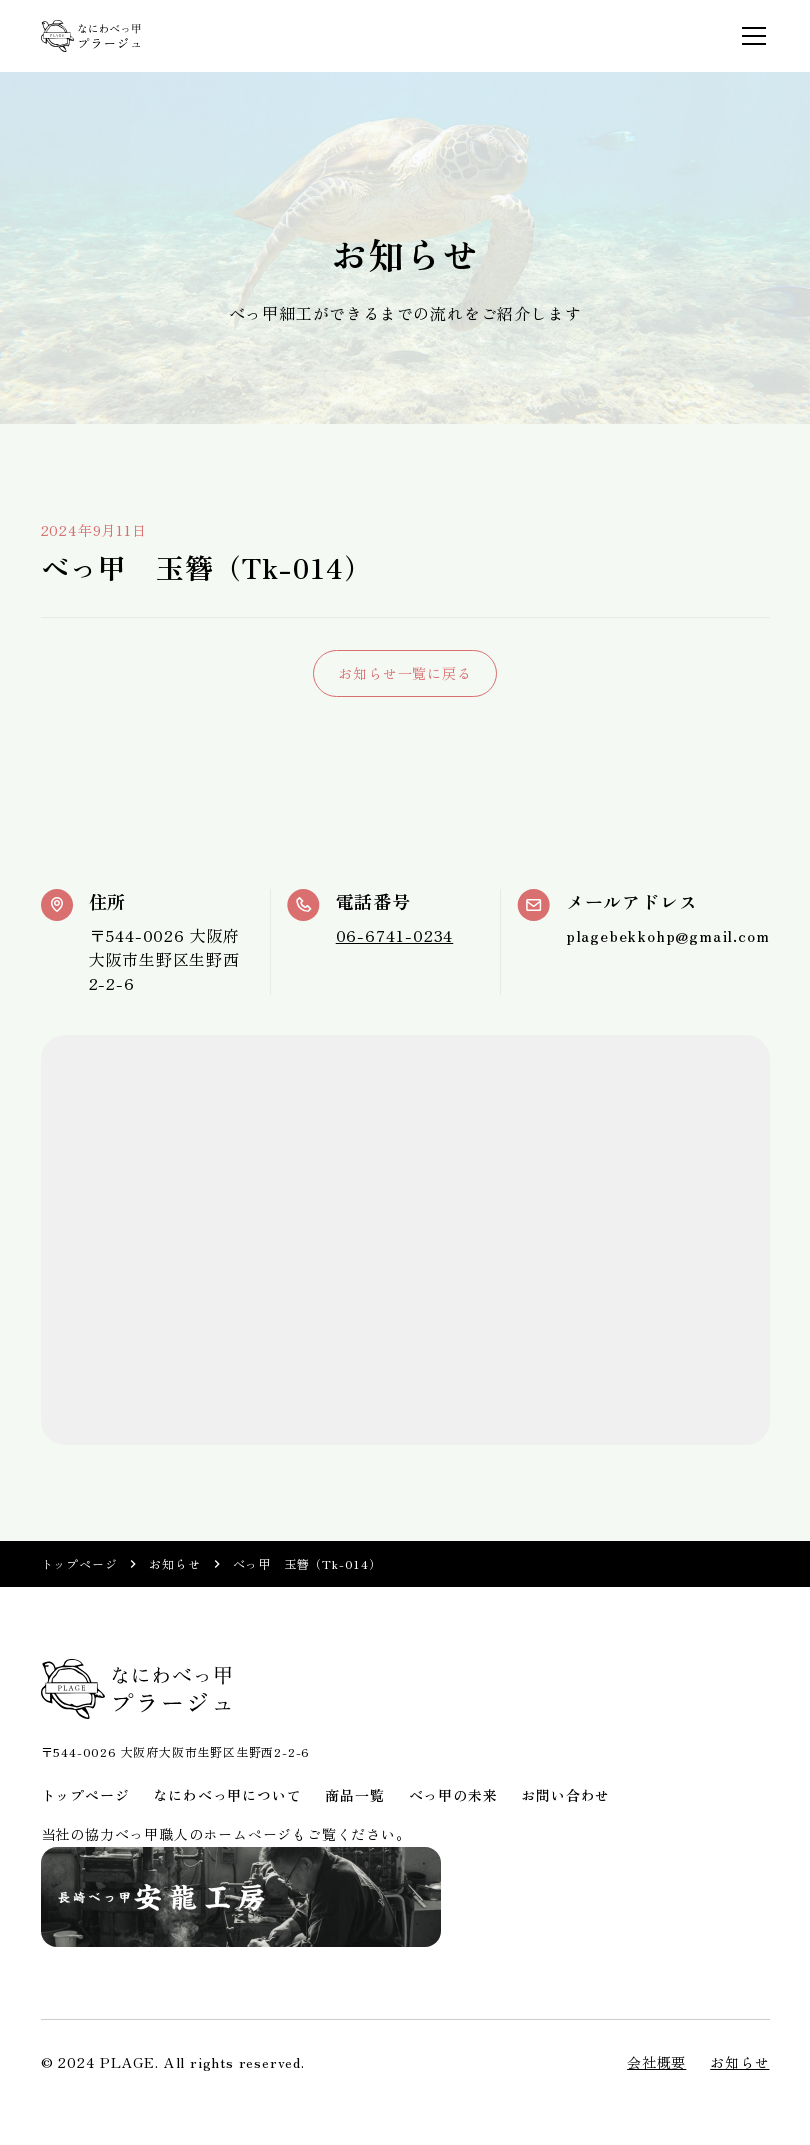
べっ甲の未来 (453, 1795)
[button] (750, 36)
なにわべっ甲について (227, 1795)
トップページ (79, 1563)
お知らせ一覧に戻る (404, 673)
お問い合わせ (565, 1795)
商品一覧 (354, 1795)
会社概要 (656, 2062)
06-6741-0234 (395, 935)
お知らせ (174, 1563)
